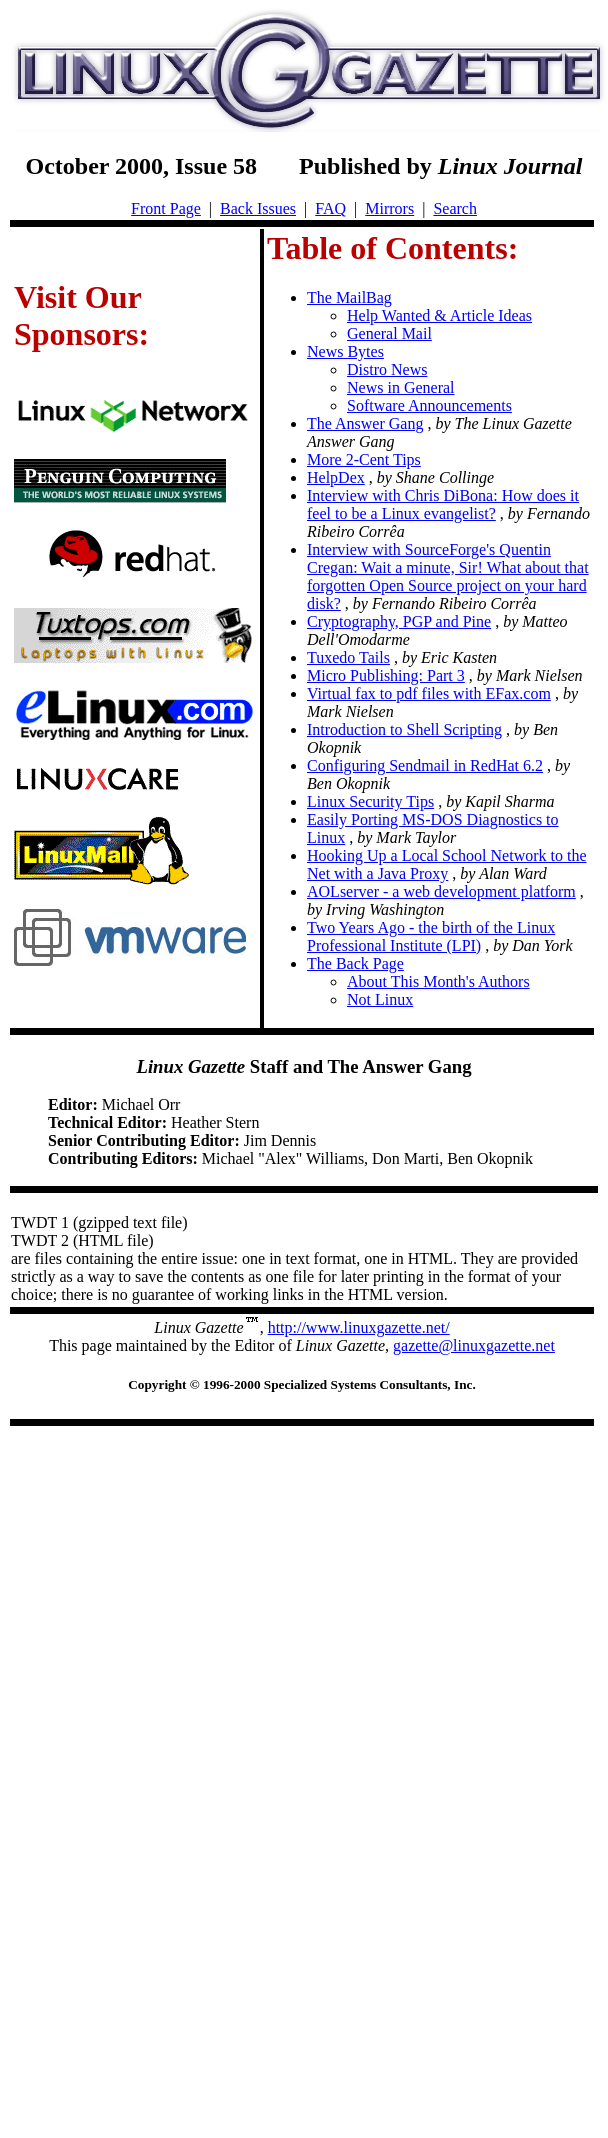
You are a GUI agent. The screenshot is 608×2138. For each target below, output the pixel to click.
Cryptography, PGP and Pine (399, 621)
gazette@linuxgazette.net (474, 1345)
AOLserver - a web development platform (441, 891)
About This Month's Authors (438, 981)
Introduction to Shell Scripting (404, 729)
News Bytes (345, 351)
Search (455, 208)
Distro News (387, 369)
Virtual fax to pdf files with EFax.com (429, 693)
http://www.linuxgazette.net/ (359, 1327)
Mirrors (389, 208)
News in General (401, 387)
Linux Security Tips (370, 801)
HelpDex (336, 477)
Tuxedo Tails (348, 657)
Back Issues (258, 208)
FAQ (330, 208)
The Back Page (355, 963)
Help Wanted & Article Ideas (439, 315)
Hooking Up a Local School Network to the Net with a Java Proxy (447, 864)
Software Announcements (429, 405)
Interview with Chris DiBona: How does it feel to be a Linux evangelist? (443, 504)
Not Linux (380, 999)
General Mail (389, 333)
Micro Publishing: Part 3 (386, 675)
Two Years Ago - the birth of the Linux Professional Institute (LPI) (431, 936)
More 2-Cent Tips (364, 459)
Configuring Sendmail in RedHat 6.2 (425, 765)
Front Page (166, 208)
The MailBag (349, 297)
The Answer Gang (365, 423)
